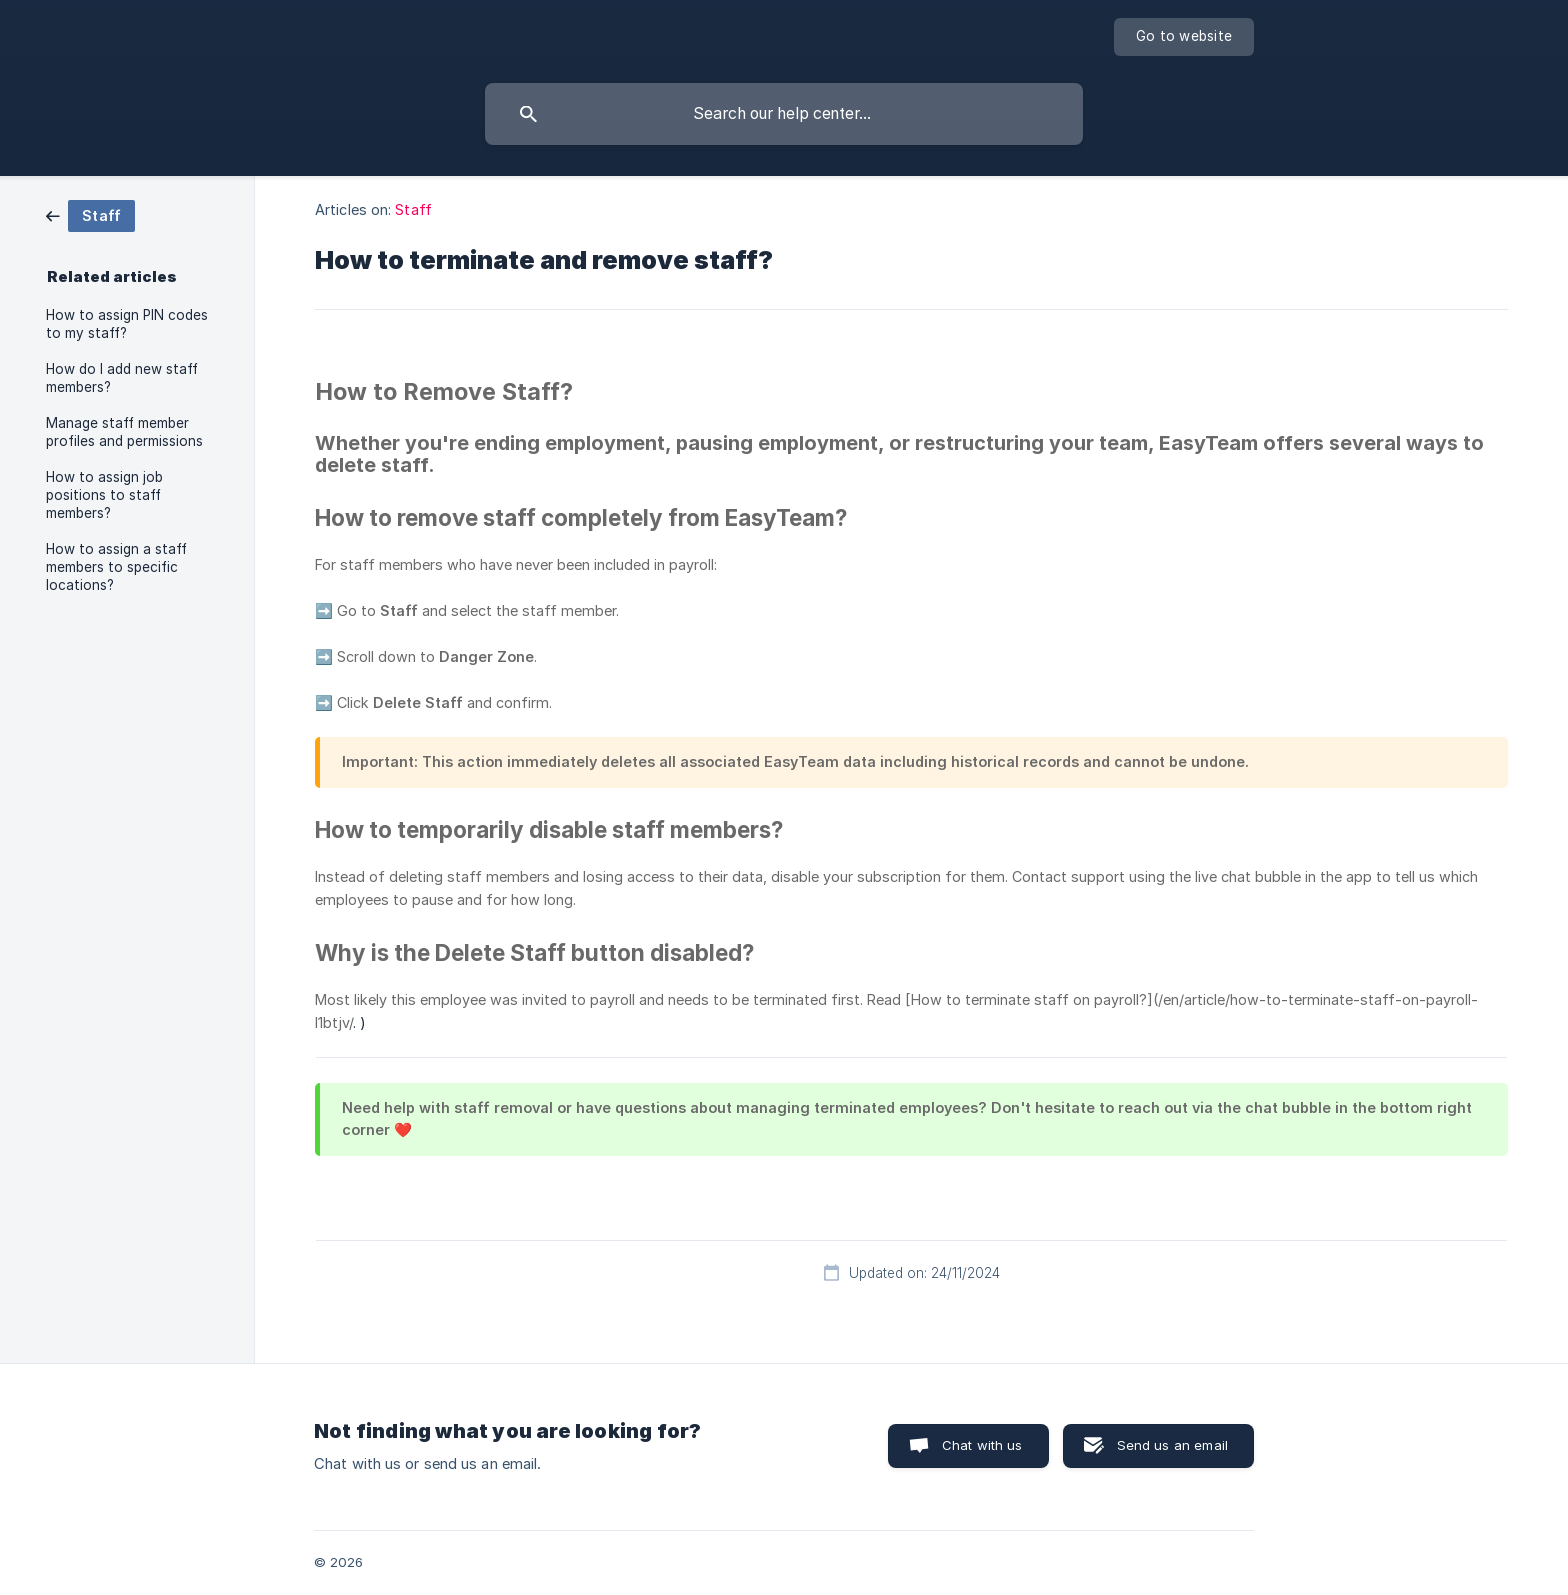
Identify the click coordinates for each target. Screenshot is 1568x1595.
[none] (1184, 37)
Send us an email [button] (1172, 1445)
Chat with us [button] (982, 1445)
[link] (90, 214)
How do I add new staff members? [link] (122, 378)
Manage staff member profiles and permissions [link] (124, 432)
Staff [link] (413, 209)
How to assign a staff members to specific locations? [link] (116, 567)
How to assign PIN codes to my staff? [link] (127, 324)
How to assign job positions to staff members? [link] (104, 495)
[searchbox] (784, 114)
